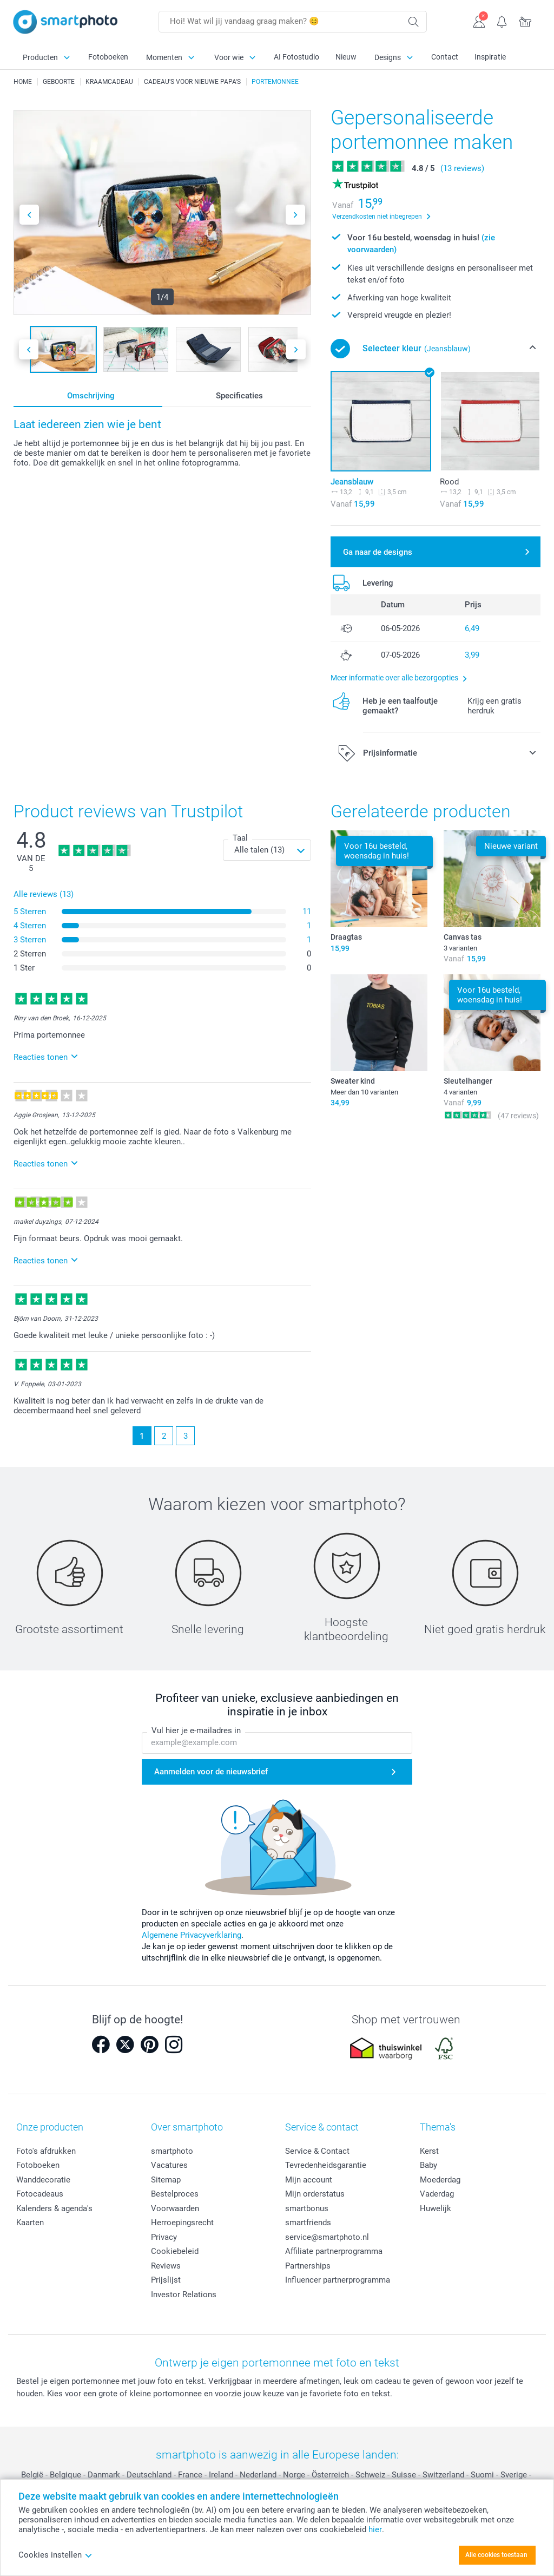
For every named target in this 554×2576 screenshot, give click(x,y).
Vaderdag (437, 2194)
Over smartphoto (187, 2127)
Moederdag (440, 2180)
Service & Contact (317, 2151)
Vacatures (169, 2165)
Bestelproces (175, 2194)
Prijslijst (166, 2280)
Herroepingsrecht (182, 2222)
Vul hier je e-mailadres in (196, 1731)
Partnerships (308, 2266)
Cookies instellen (55, 2555)
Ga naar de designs (377, 552)
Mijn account (308, 2180)
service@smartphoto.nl (327, 2237)
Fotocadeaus (39, 2194)
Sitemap (166, 2180)
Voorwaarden (175, 2208)
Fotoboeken (108, 57)
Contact (444, 57)
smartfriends (308, 2222)
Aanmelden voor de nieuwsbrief (211, 1772)
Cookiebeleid (175, 2251)
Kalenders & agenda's (54, 2208)
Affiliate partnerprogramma (333, 2251)
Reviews (166, 2266)
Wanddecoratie (43, 2180)
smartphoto (172, 2151)
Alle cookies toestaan (496, 2555)
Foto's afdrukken (46, 2151)
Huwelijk (435, 2208)
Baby (428, 2165)
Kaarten (30, 2222)
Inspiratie (490, 57)
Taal (240, 838)
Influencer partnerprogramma (337, 2280)
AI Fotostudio (296, 57)
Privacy (164, 2237)
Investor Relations (183, 2294)
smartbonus (306, 2208)
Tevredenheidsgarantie (325, 2165)
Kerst (429, 2151)
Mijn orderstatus (315, 2194)
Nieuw (346, 57)
